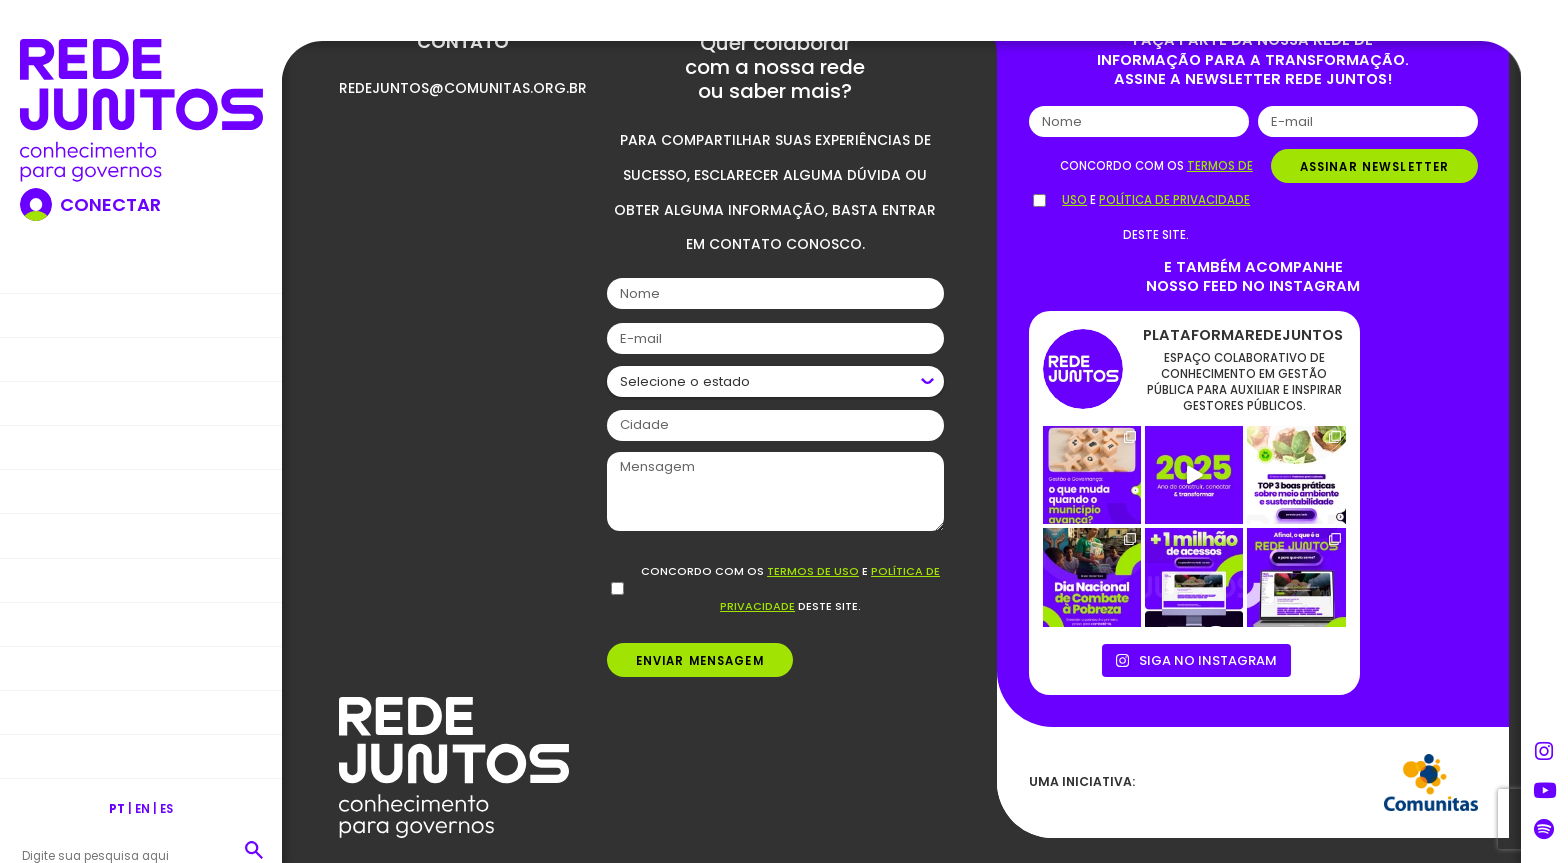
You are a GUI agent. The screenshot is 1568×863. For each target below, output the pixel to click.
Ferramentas (141, 579)
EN (142, 809)
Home (141, 270)
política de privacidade (1174, 200)
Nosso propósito (141, 314)
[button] (253, 849)
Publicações (141, 535)
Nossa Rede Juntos (141, 358)
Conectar (110, 205)
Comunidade (141, 711)
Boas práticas (141, 446)
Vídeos (141, 623)
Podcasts (141, 667)
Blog (141, 402)
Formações (141, 491)
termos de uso (813, 571)
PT (117, 809)
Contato (141, 756)
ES (166, 809)
